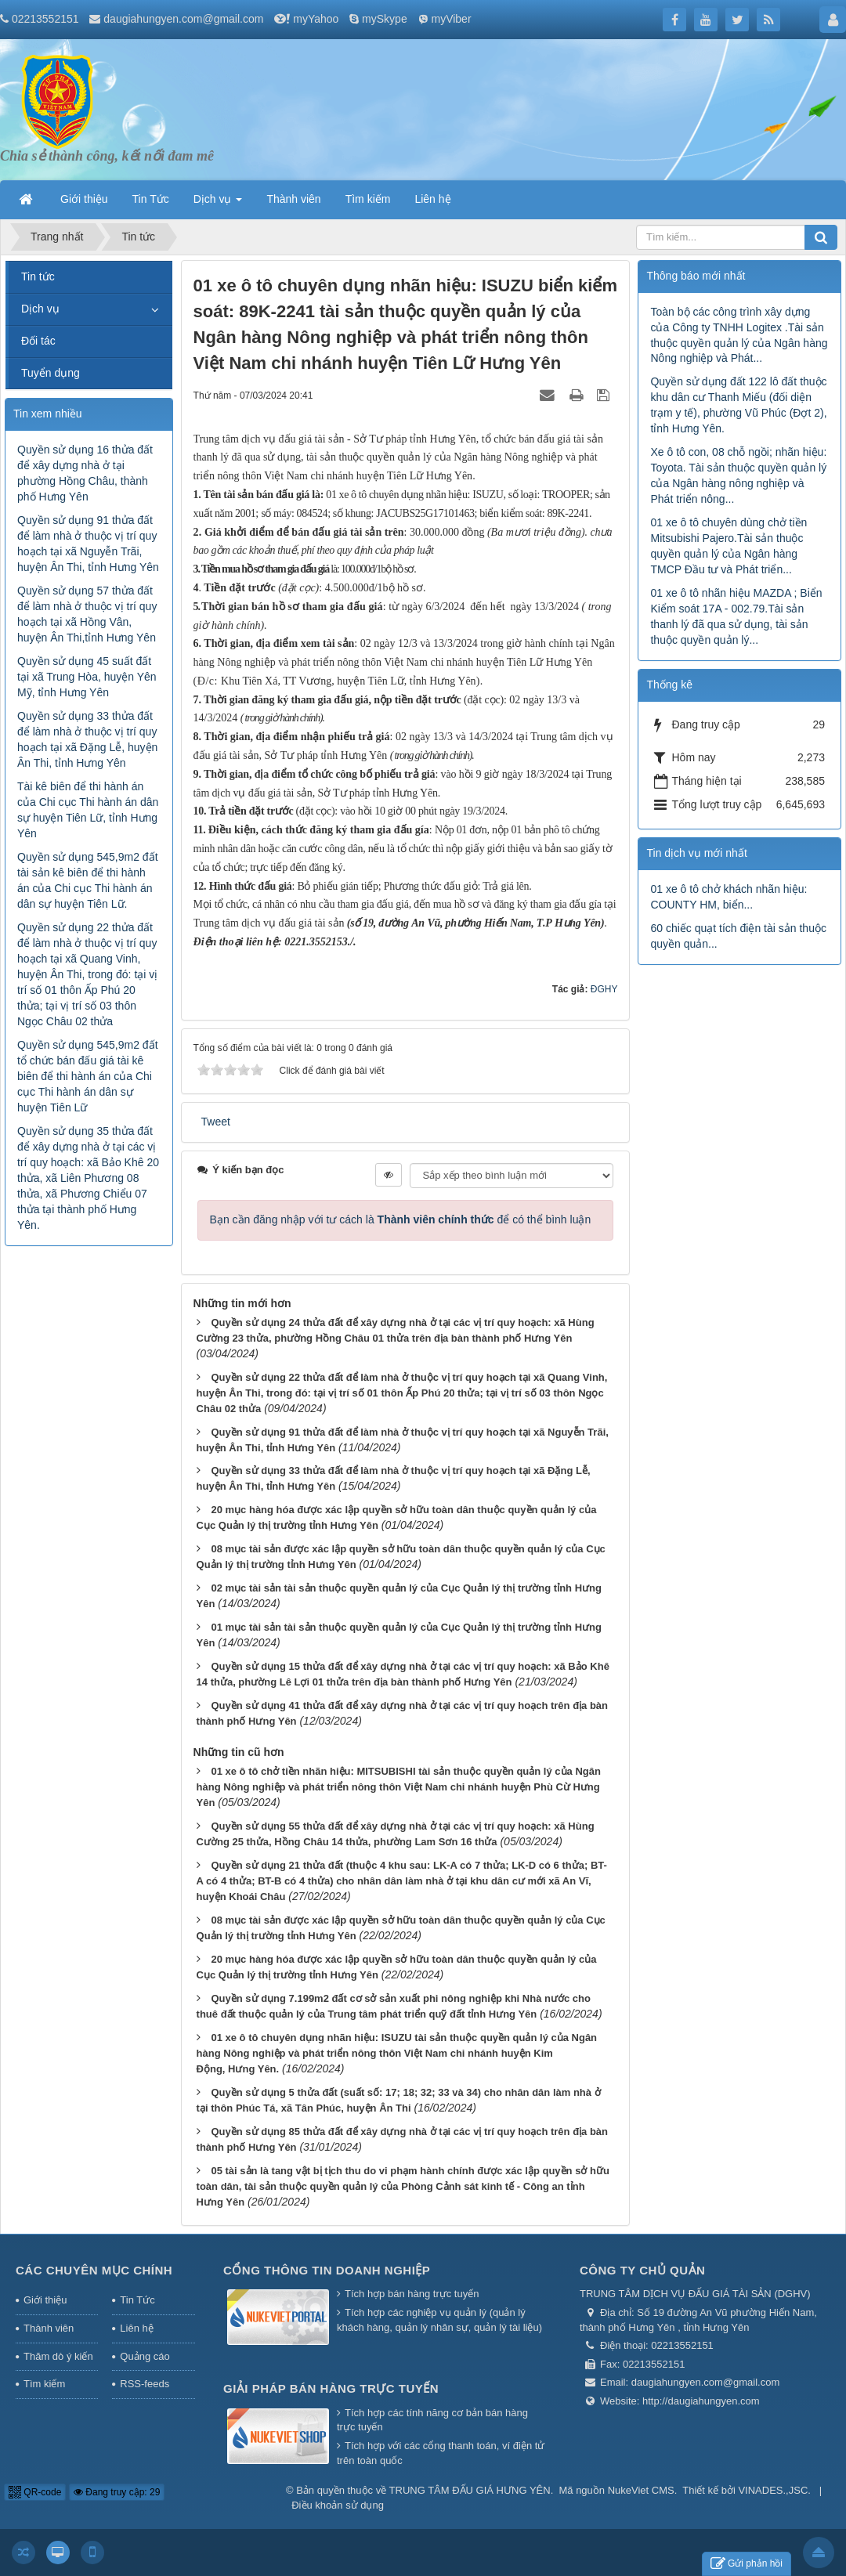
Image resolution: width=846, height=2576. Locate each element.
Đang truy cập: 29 (117, 2492)
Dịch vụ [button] (218, 204)
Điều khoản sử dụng (337, 2505)
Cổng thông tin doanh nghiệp (326, 2270)
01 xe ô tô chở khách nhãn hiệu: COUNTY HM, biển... (728, 897)
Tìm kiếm (44, 2384)
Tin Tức (137, 2300)
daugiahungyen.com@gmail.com (183, 19)
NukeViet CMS (641, 2490)
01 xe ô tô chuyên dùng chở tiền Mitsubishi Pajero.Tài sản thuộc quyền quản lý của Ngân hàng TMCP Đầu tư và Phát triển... (728, 546)
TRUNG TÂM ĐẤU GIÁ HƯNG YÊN (470, 2490)
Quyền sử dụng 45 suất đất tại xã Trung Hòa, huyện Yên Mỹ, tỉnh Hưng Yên (87, 677)
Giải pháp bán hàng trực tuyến (331, 2388)
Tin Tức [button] (150, 199)
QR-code (35, 2492)
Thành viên (49, 2328)
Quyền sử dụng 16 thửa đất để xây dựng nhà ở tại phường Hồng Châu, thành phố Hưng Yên (85, 473)
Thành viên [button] (293, 199)
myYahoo (315, 19)
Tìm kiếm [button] (368, 199)
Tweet (215, 1121)
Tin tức (38, 276)
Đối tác (38, 340)
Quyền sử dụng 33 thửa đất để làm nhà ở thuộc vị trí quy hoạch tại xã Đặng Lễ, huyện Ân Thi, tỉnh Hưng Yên (87, 739)
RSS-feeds (144, 2384)
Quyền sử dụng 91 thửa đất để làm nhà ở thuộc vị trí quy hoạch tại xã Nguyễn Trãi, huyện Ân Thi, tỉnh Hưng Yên (88, 543)
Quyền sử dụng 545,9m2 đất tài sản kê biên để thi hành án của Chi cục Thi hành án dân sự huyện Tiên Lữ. (87, 880)
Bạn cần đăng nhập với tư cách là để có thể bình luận (400, 1219)
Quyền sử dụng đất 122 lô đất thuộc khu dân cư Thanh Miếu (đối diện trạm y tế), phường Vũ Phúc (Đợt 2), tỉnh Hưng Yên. (738, 405)
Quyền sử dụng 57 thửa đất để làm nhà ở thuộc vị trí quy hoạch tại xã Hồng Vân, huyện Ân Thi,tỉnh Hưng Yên (87, 614)
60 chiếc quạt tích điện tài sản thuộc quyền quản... (738, 936)
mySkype (384, 19)
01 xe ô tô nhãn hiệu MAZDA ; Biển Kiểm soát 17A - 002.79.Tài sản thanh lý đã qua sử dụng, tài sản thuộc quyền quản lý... (736, 616)
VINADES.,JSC (773, 2490)
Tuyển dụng (50, 373)
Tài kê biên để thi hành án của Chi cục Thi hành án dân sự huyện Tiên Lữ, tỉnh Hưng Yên (87, 810)
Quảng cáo (144, 2356)
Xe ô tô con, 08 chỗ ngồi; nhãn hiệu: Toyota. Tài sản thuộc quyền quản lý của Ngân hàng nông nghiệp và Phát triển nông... (738, 475)
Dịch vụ (40, 308)
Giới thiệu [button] (84, 199)
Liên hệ (136, 2328)
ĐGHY (604, 989)
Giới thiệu (45, 2300)
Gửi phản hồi (746, 2563)
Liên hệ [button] (432, 199)
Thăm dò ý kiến (58, 2356)
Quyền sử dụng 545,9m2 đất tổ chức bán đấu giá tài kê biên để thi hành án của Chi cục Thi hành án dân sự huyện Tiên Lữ (87, 1076)
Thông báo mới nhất (695, 275)
